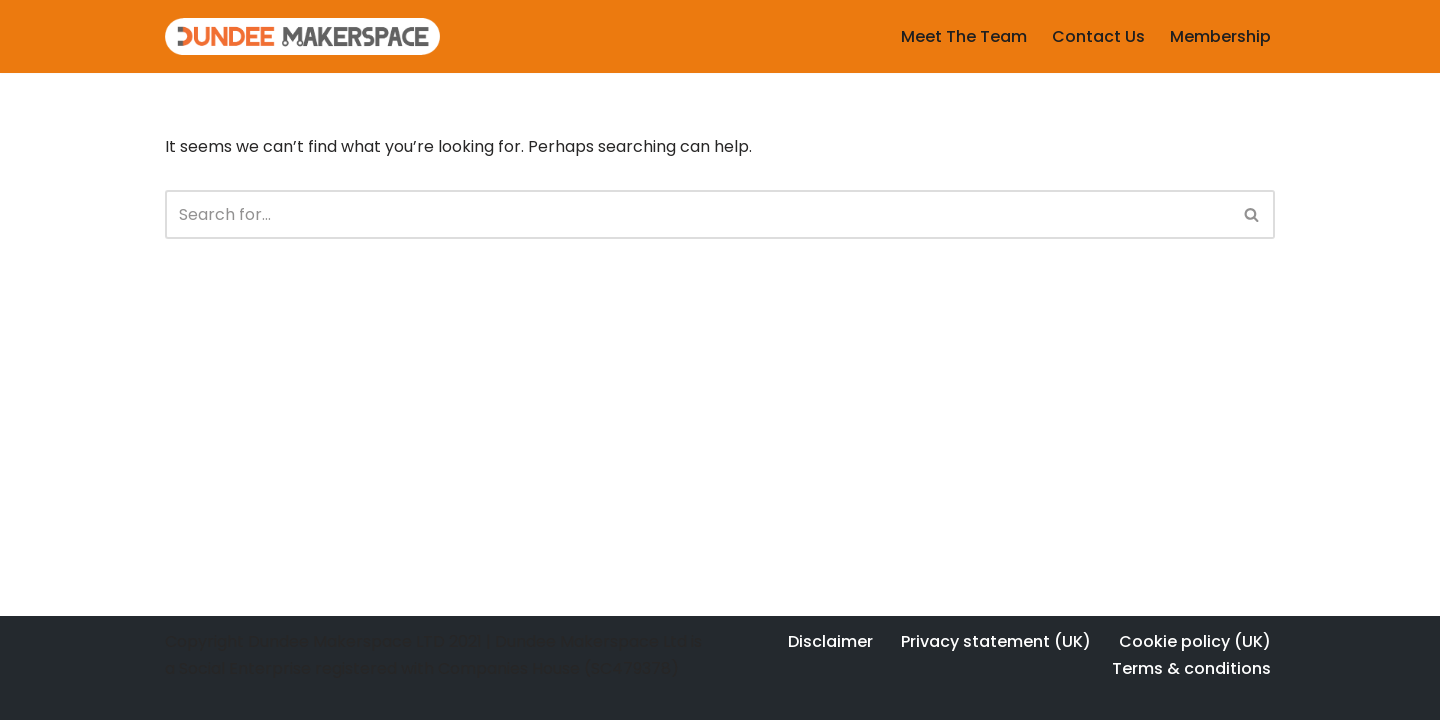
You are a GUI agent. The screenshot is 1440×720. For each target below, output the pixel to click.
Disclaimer (830, 641)
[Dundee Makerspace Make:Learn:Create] (302, 36)
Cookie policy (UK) (1195, 641)
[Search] (697, 214)
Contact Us (1098, 36)
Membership (1220, 36)
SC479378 (631, 668)
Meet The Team (964, 36)
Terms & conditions (1191, 668)
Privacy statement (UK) (996, 641)
